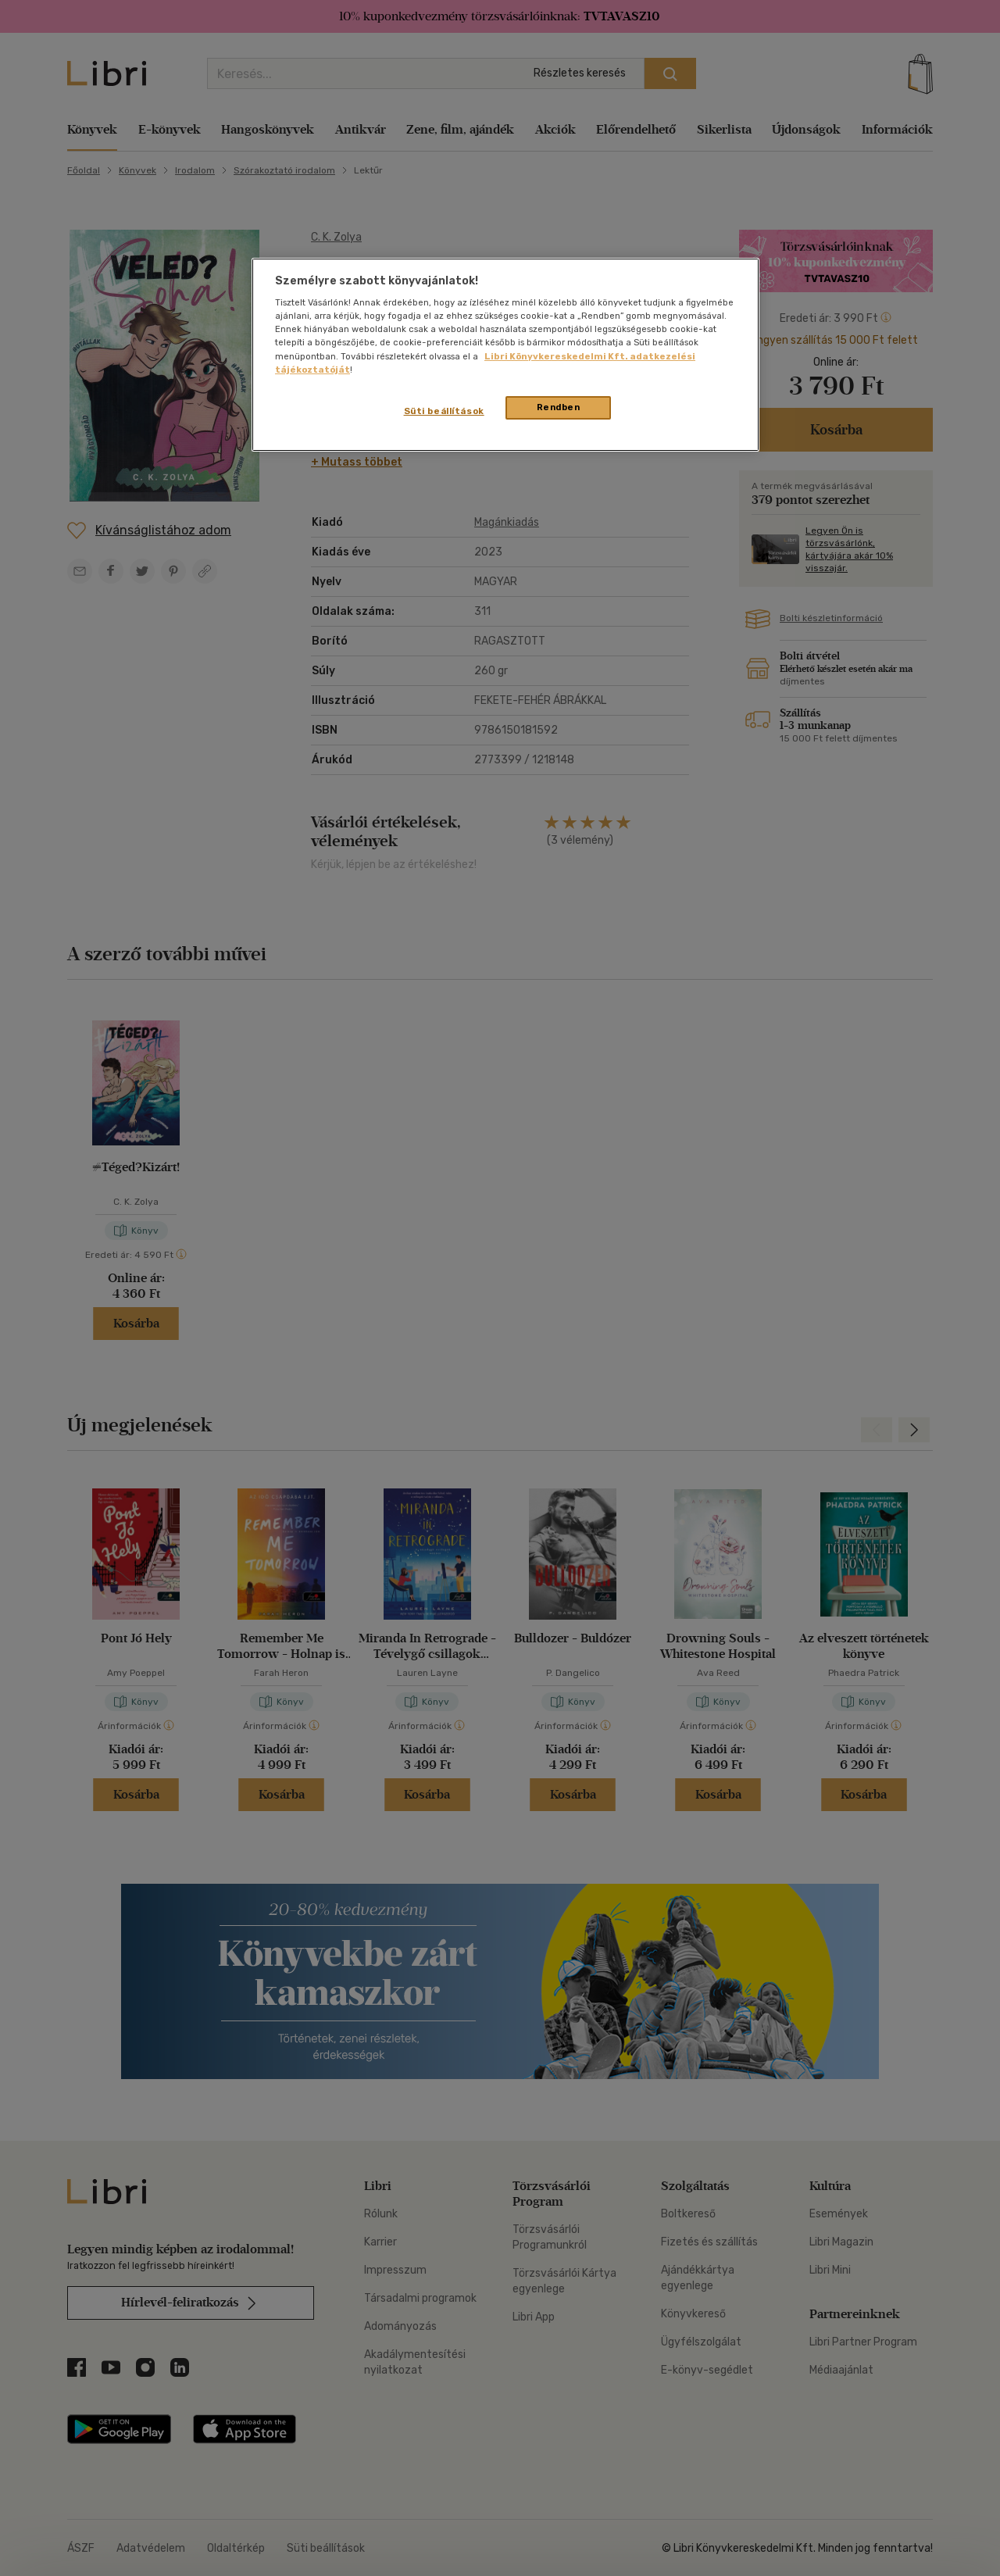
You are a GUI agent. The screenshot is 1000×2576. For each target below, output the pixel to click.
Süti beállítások (444, 411)
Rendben (558, 407)
